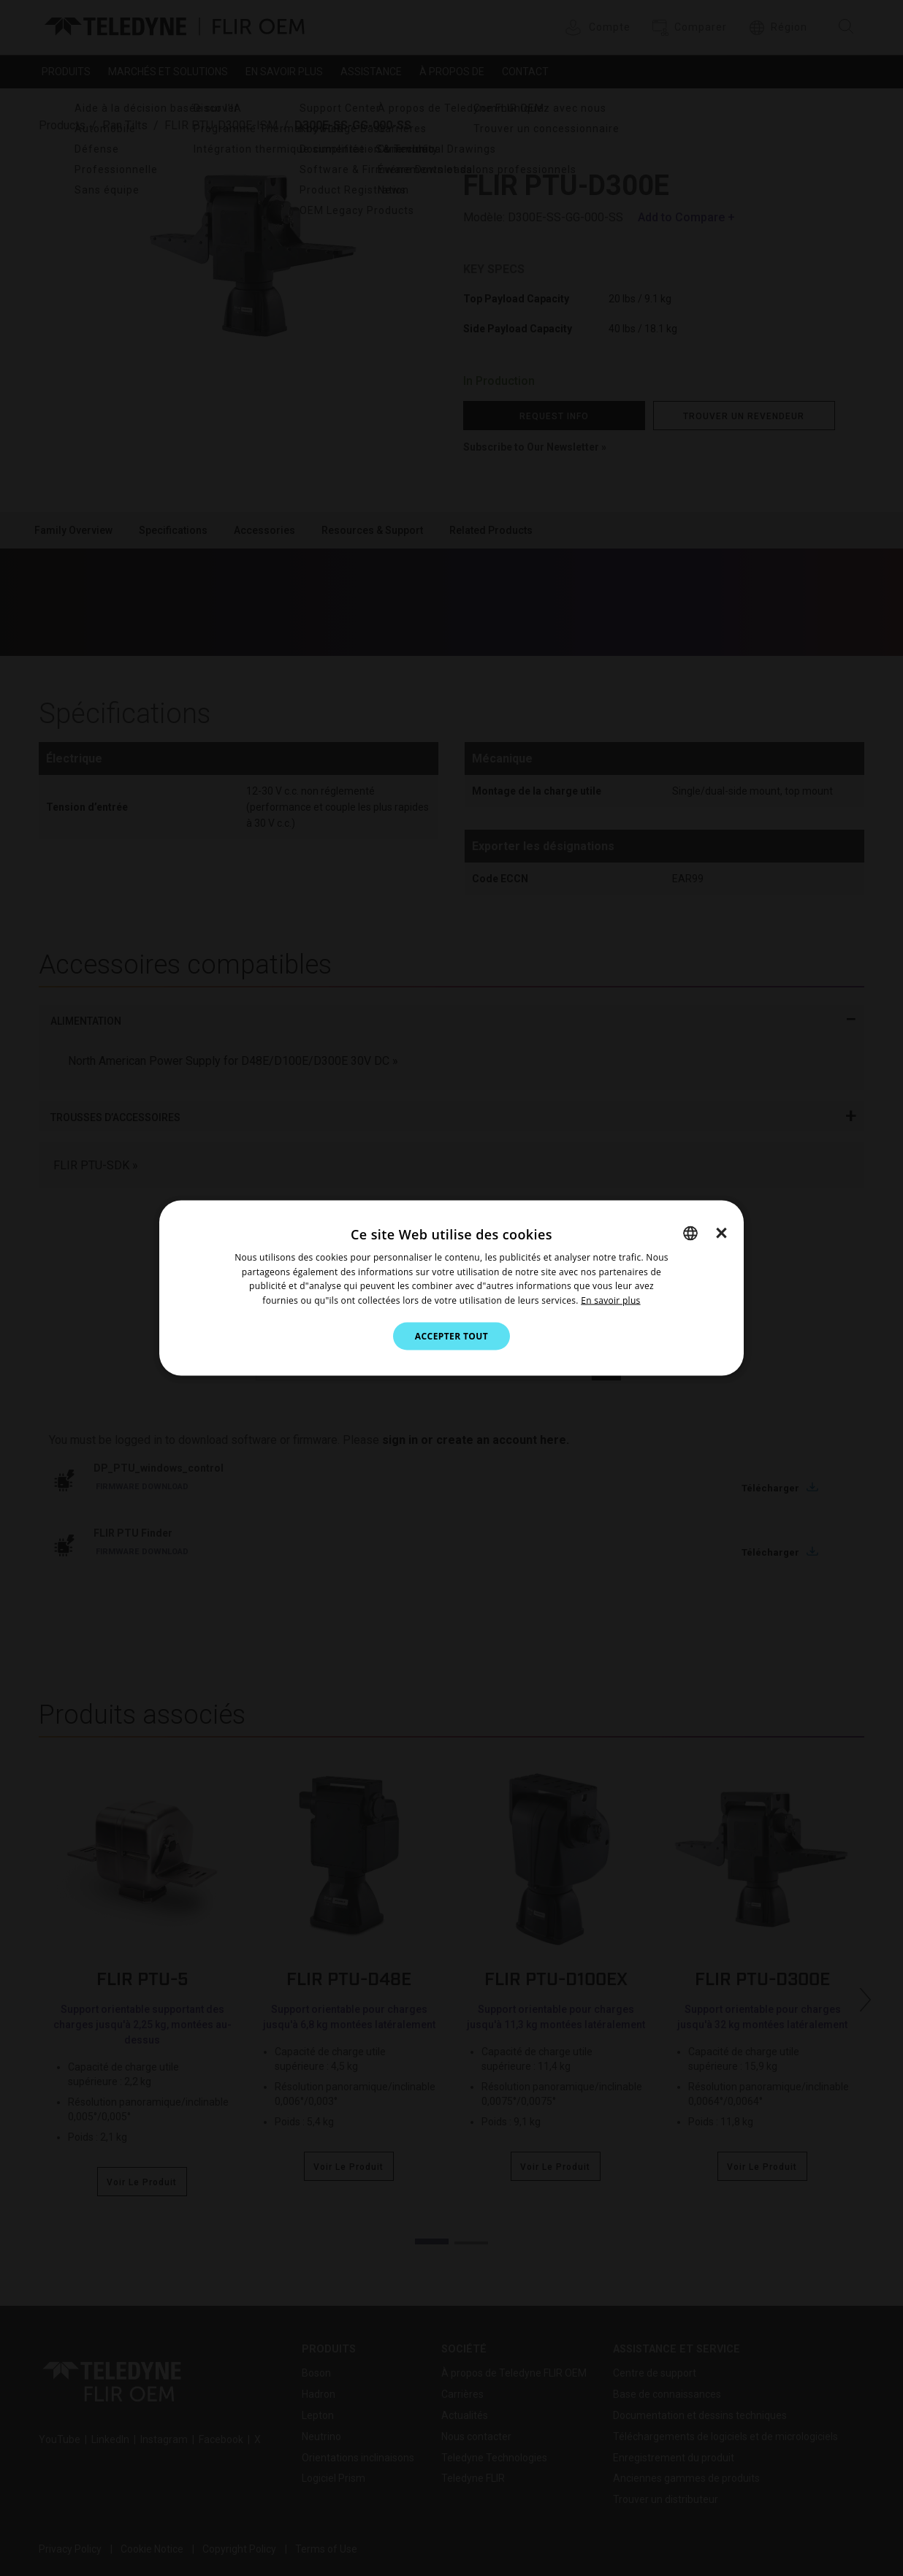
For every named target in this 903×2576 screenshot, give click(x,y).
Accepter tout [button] (451, 1336)
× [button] (721, 1232)
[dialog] (451, 1288)
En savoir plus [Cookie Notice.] (610, 1300)
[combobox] (690, 1233)
